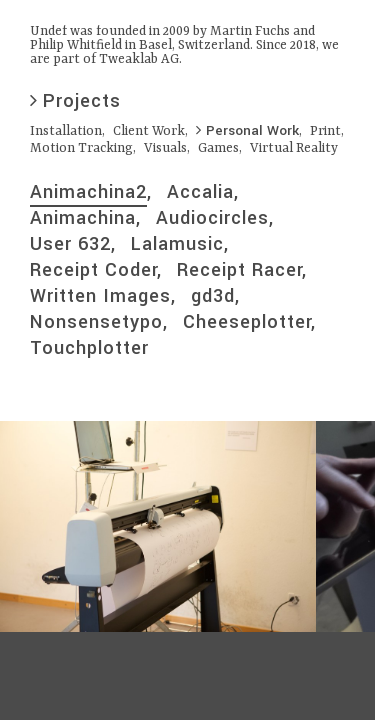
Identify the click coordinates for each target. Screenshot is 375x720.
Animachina (83, 218)
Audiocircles (212, 218)
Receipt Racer (239, 270)
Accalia (200, 192)
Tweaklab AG (139, 59)
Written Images (100, 296)
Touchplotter (89, 348)
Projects (75, 101)
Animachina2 (88, 192)
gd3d (213, 296)
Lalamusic (177, 244)
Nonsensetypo (96, 322)
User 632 (70, 244)
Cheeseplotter (247, 322)
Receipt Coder (93, 270)
